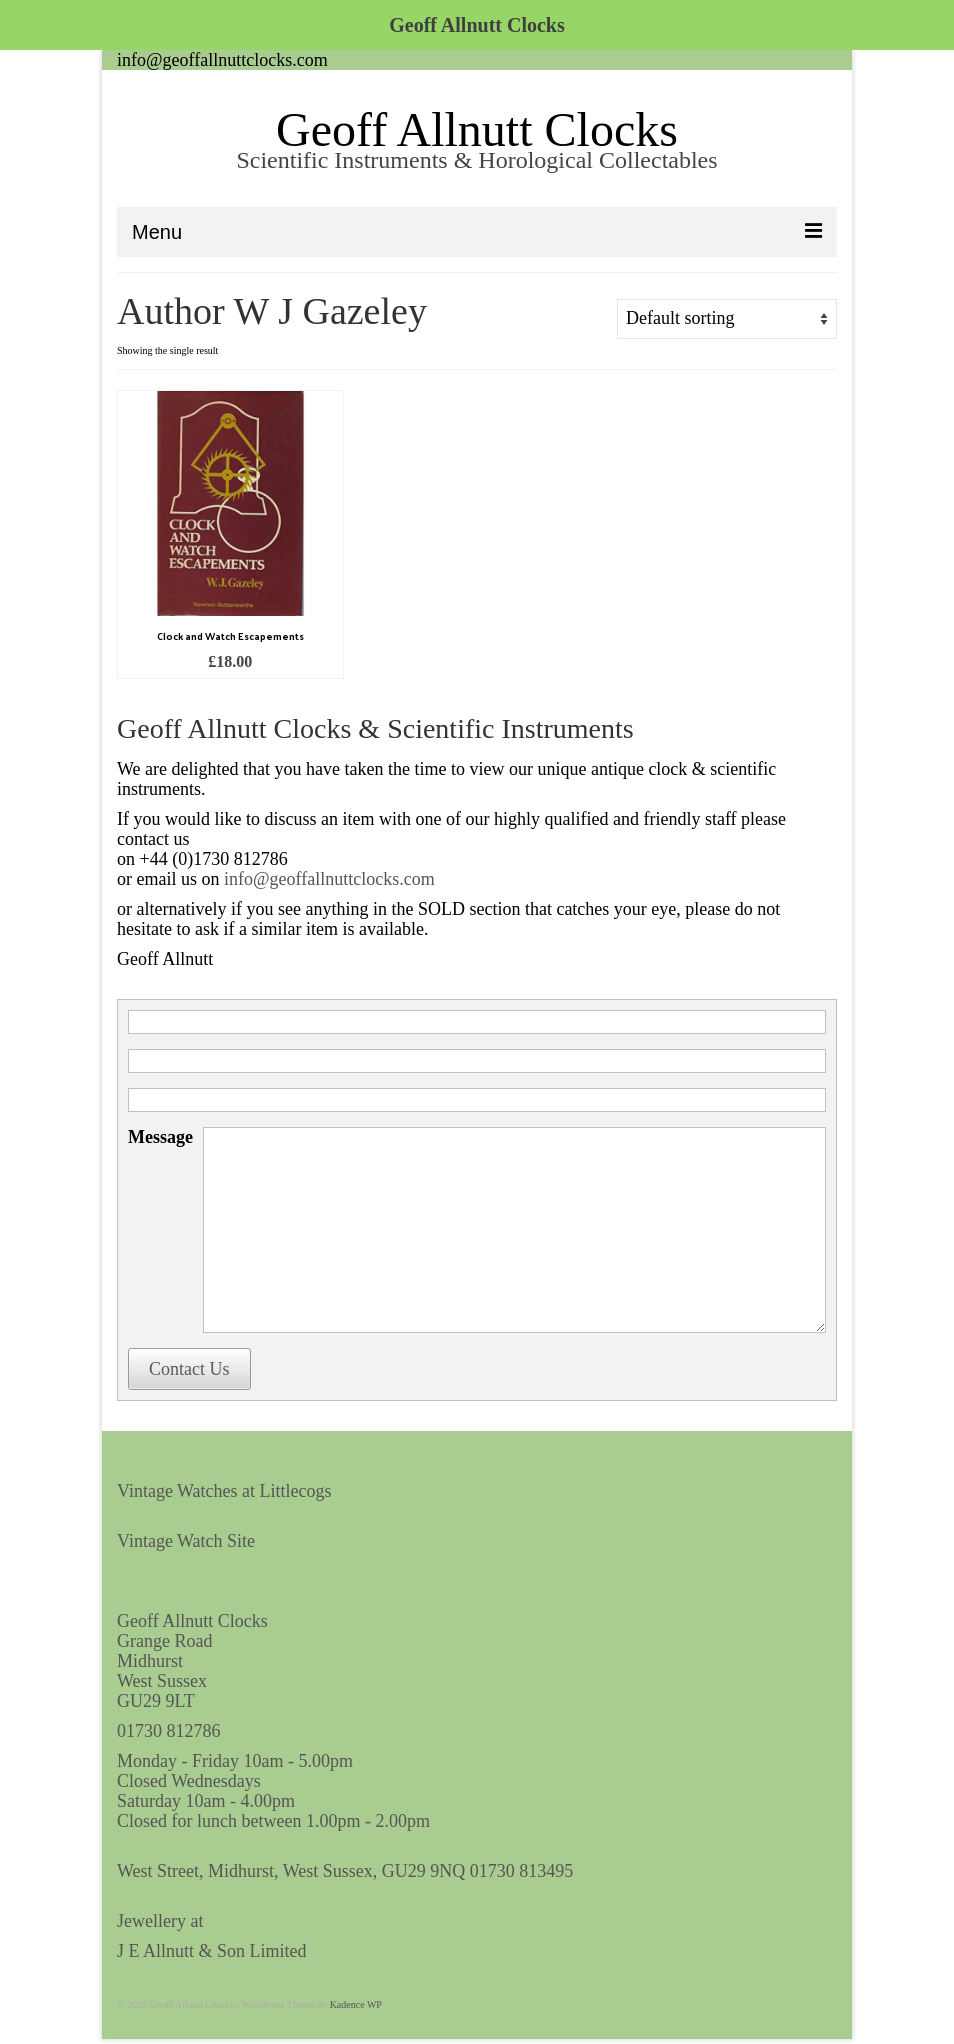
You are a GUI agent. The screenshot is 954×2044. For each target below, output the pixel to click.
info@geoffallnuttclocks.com (222, 60)
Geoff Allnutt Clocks (477, 129)
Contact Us (189, 1369)
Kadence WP (356, 2004)
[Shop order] (727, 319)
